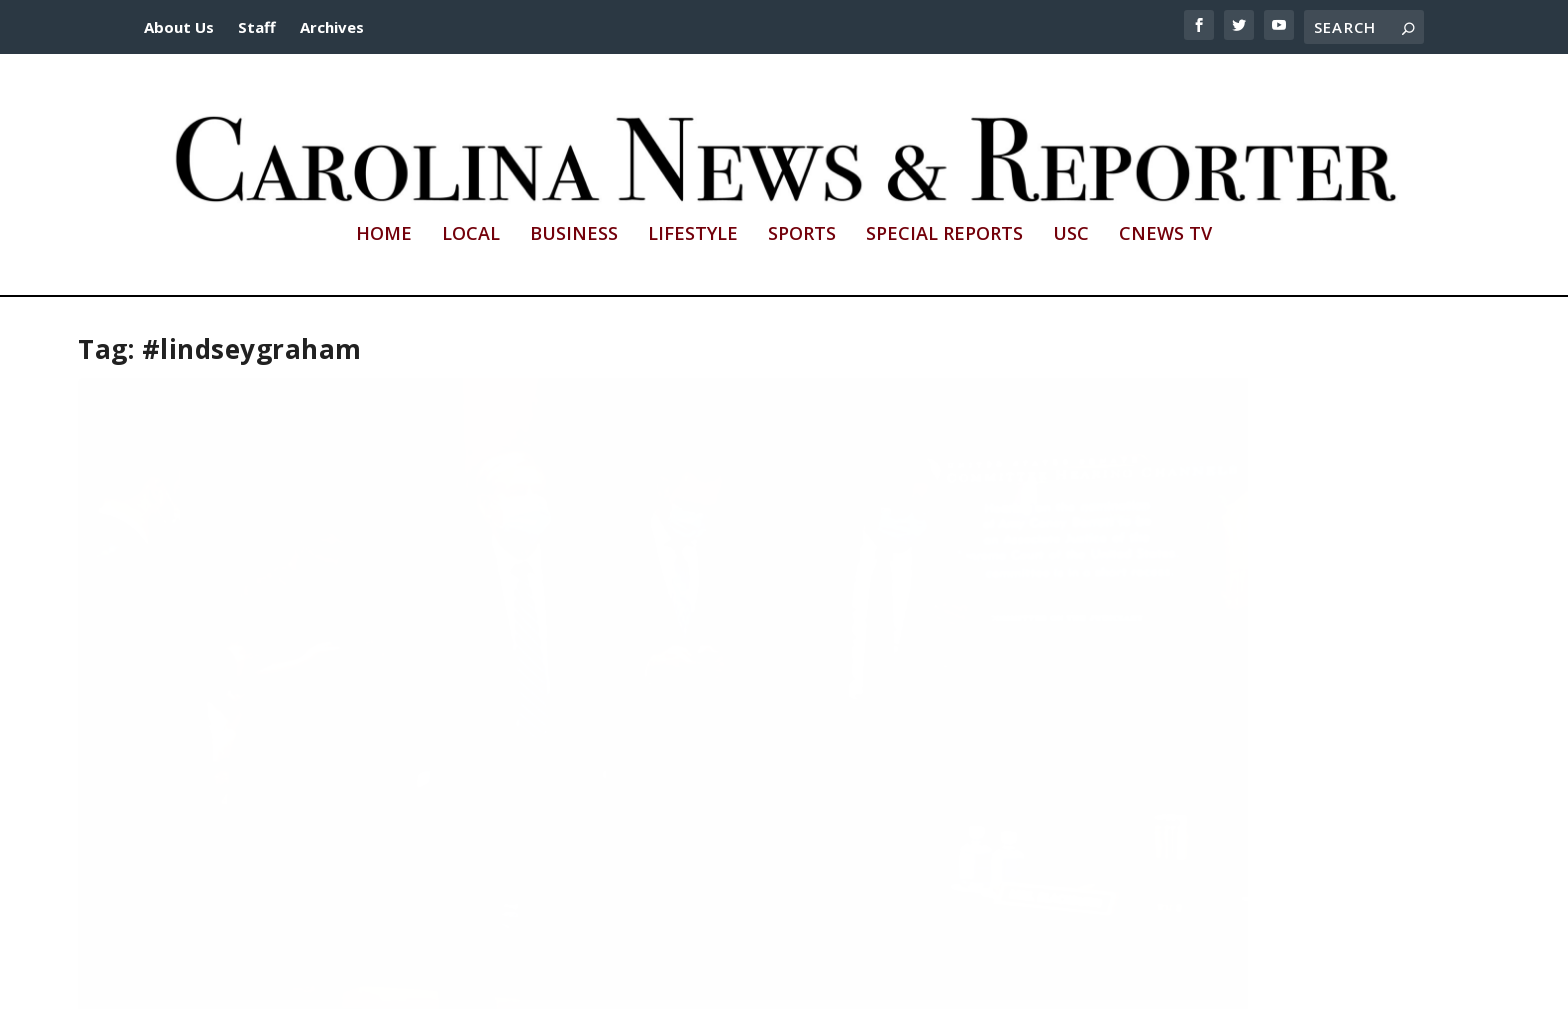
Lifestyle (693, 235)
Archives (332, 27)
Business (574, 235)
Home (384, 235)
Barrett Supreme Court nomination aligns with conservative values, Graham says (298, 683)
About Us (179, 27)
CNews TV (1165, 235)
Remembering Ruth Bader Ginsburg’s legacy (755, 674)
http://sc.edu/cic (637, 981)
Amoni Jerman (741, 701)
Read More (152, 833)
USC (1071, 235)
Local (471, 235)
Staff (257, 27)
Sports (802, 235)
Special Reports (944, 235)
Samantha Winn (158, 721)
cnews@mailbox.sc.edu (1006, 981)
